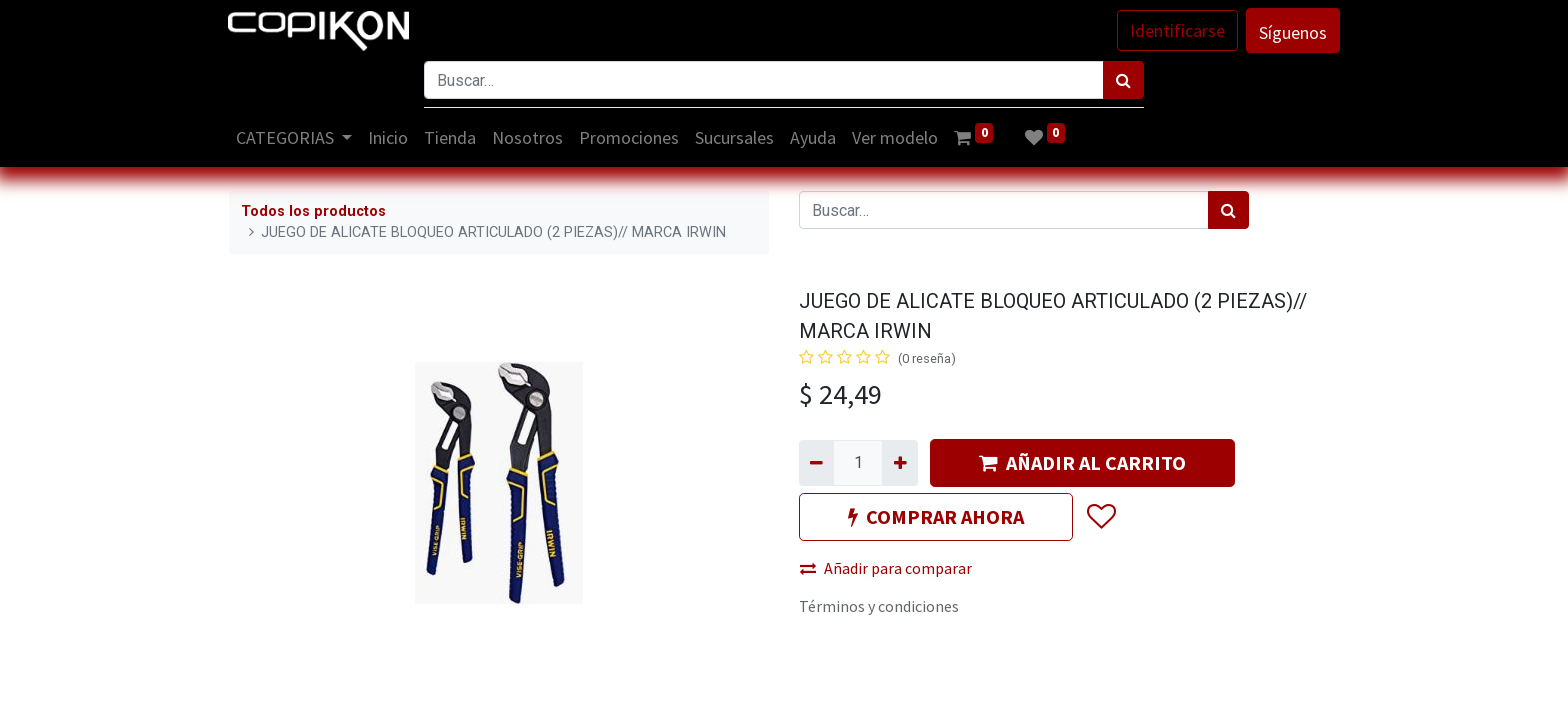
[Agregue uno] (899, 463)
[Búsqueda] (1123, 80)
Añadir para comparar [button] (886, 568)
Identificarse (1176, 30)
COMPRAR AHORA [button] (936, 516)
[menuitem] (390, 137)
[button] (1100, 517)
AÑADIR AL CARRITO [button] (1082, 462)
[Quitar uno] (816, 463)
